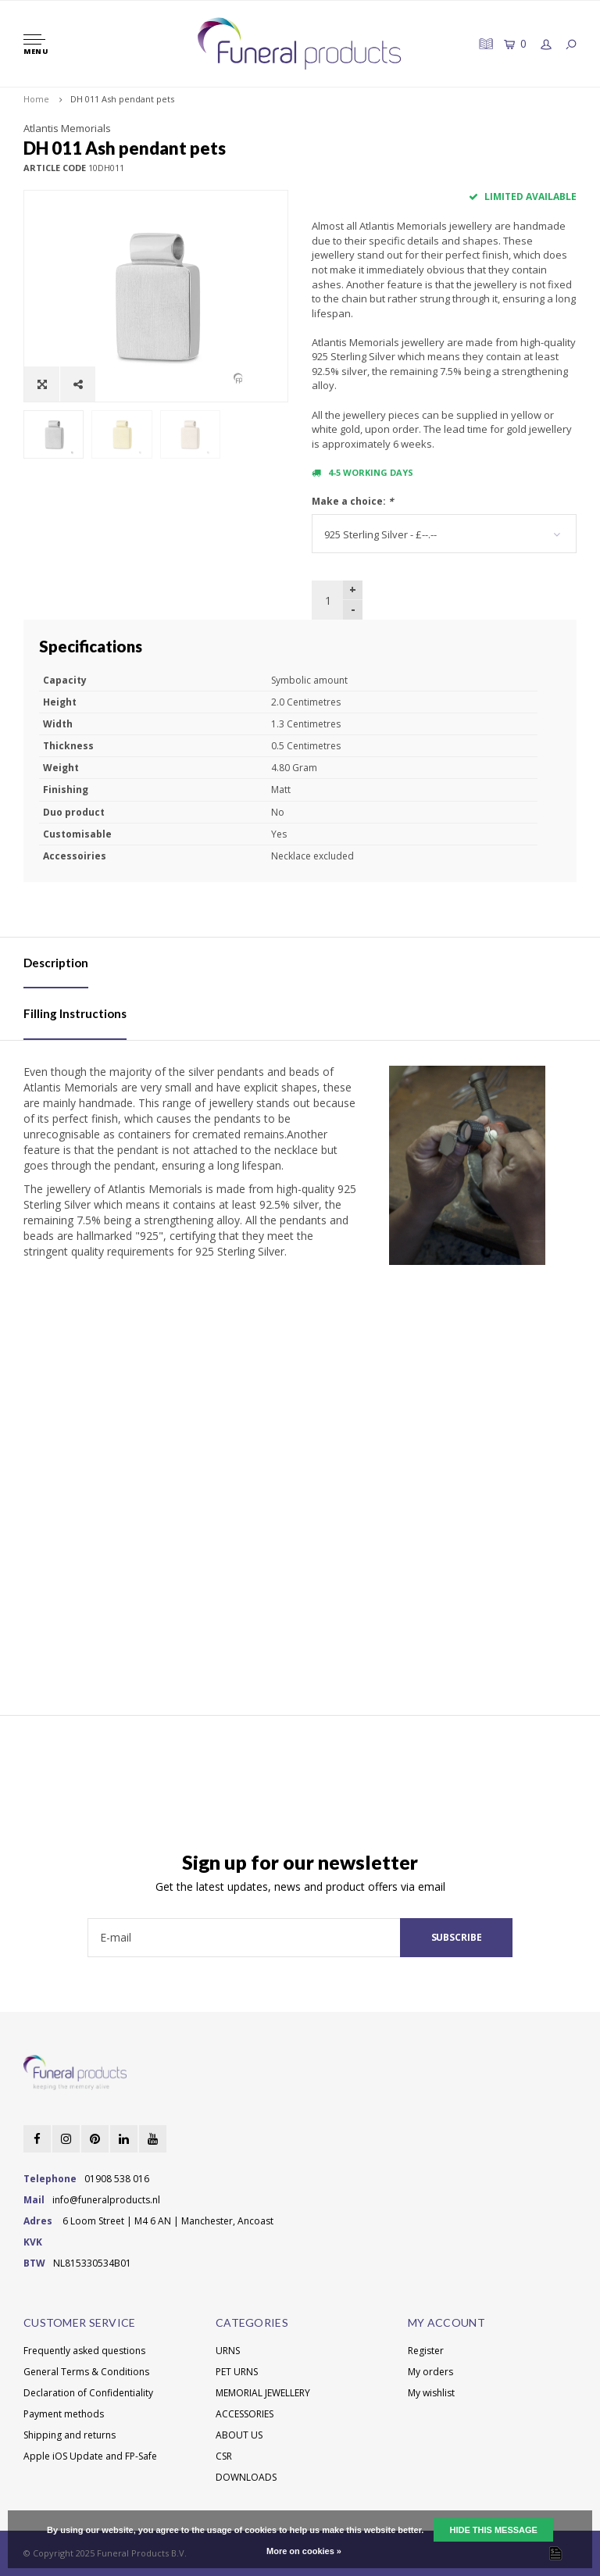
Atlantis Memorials (67, 128)
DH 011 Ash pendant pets (122, 99)
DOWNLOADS (246, 2477)
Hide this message (493, 2530)
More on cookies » (303, 2551)
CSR (224, 2456)
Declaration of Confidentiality (88, 2392)
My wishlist (431, 2392)
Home (36, 99)
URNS (228, 2350)
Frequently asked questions (84, 2350)
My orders (430, 2371)
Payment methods (63, 2414)
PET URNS (237, 2371)
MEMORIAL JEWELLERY (263, 2392)
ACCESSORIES (244, 2414)
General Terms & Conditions (86, 2371)
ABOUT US (239, 2435)
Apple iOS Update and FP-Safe (90, 2456)
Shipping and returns (69, 2435)
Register (426, 2350)
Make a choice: (353, 501)
